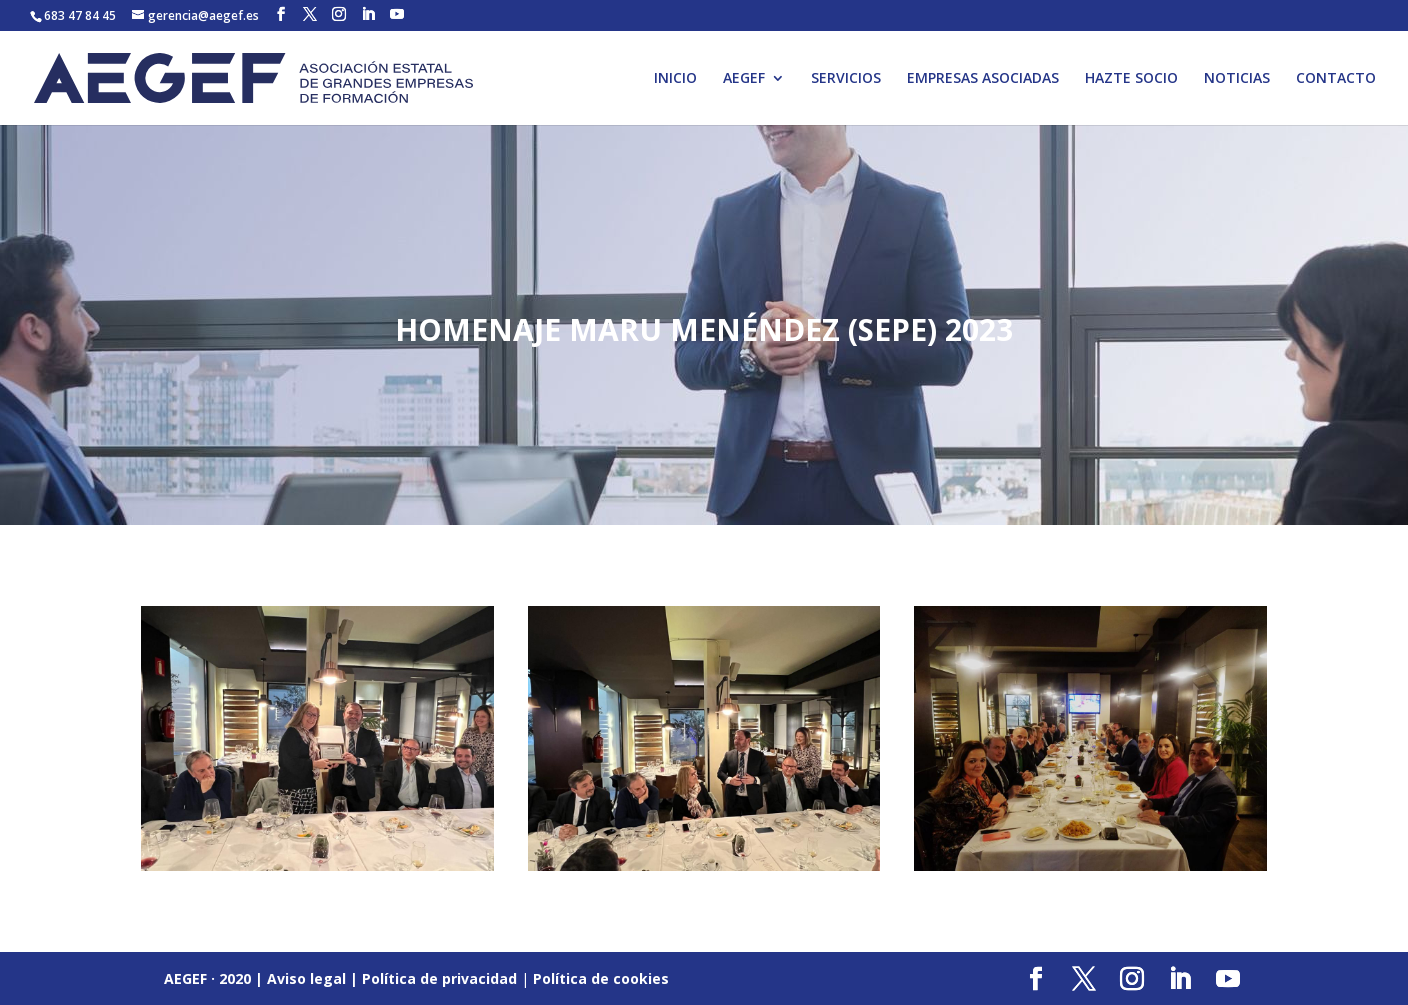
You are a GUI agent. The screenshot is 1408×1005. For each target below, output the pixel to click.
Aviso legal (306, 978)
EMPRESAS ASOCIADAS (983, 79)
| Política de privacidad (433, 978)
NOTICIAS (1237, 79)
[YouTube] (397, 14)
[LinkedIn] (368, 14)
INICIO (675, 79)
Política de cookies (601, 978)
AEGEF (744, 79)
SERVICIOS (846, 79)
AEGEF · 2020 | (215, 978)
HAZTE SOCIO (1131, 79)
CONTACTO (1336, 79)
